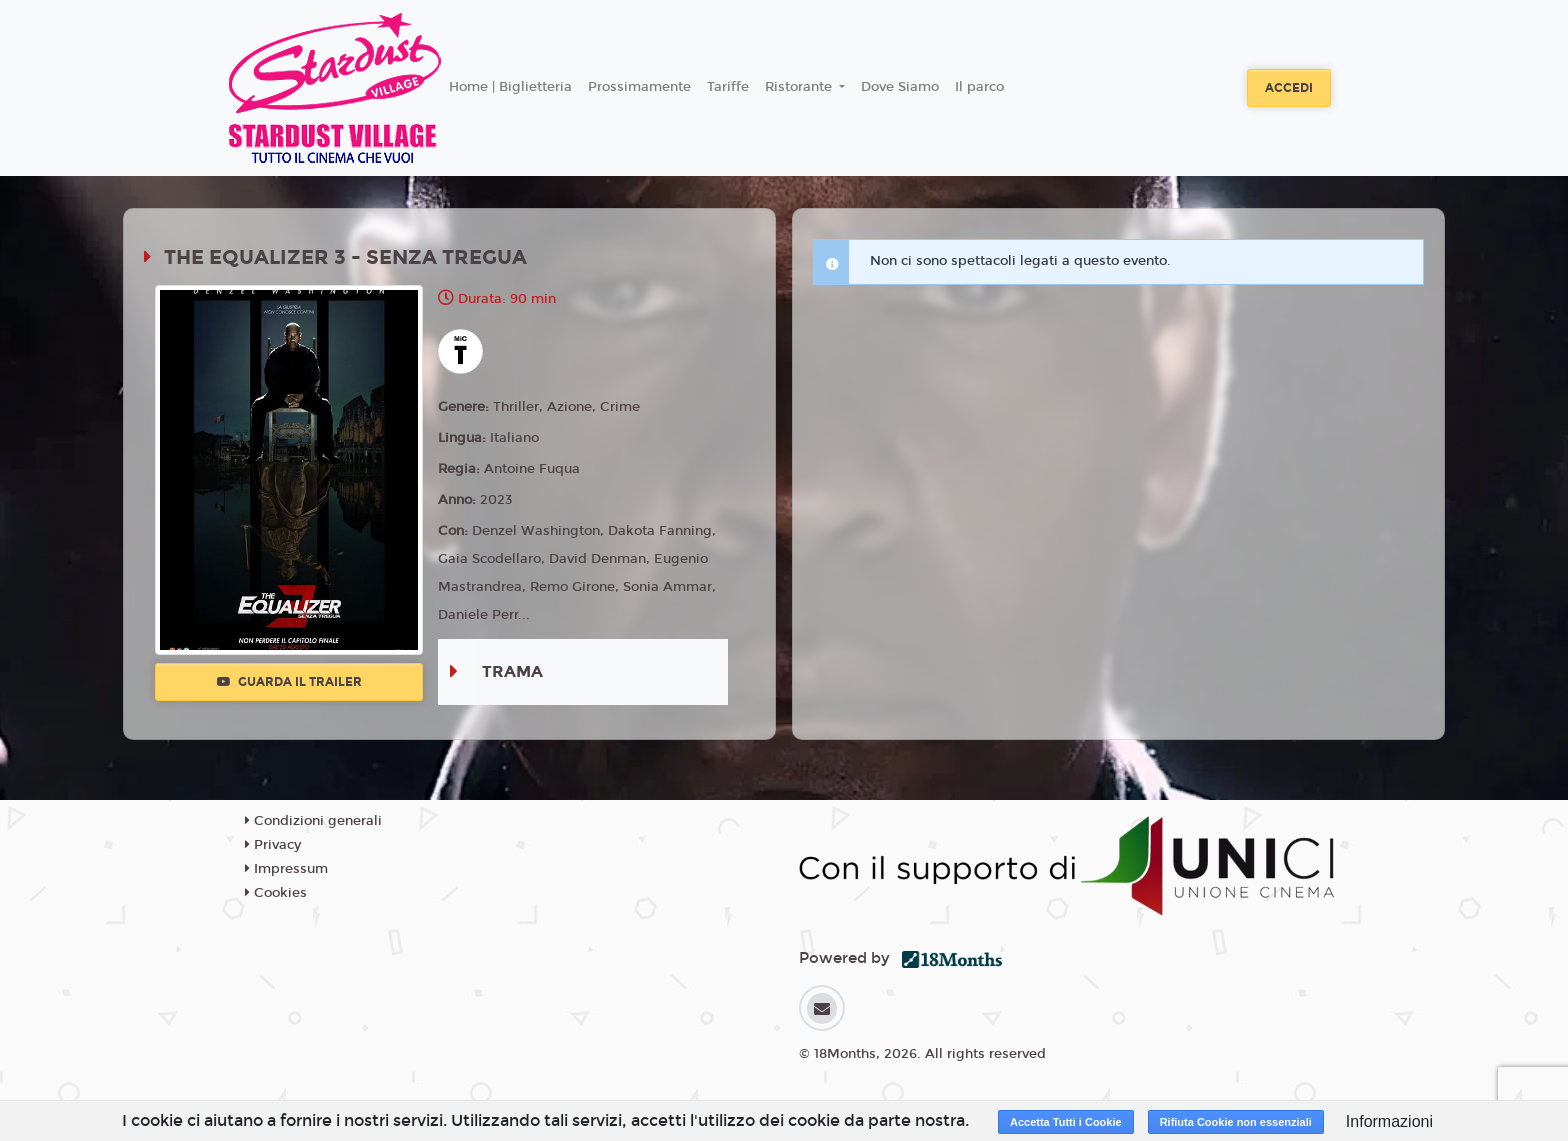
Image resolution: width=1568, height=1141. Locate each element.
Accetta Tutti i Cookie (1066, 1122)
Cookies (276, 893)
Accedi (1289, 88)
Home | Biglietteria (510, 87)
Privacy (273, 845)
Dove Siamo (900, 87)
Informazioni (1389, 1121)
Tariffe (728, 87)
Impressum (286, 869)
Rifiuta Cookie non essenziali (1236, 1122)
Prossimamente (639, 87)
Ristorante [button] (800, 87)
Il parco (979, 87)
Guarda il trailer (289, 682)
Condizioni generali (313, 821)
